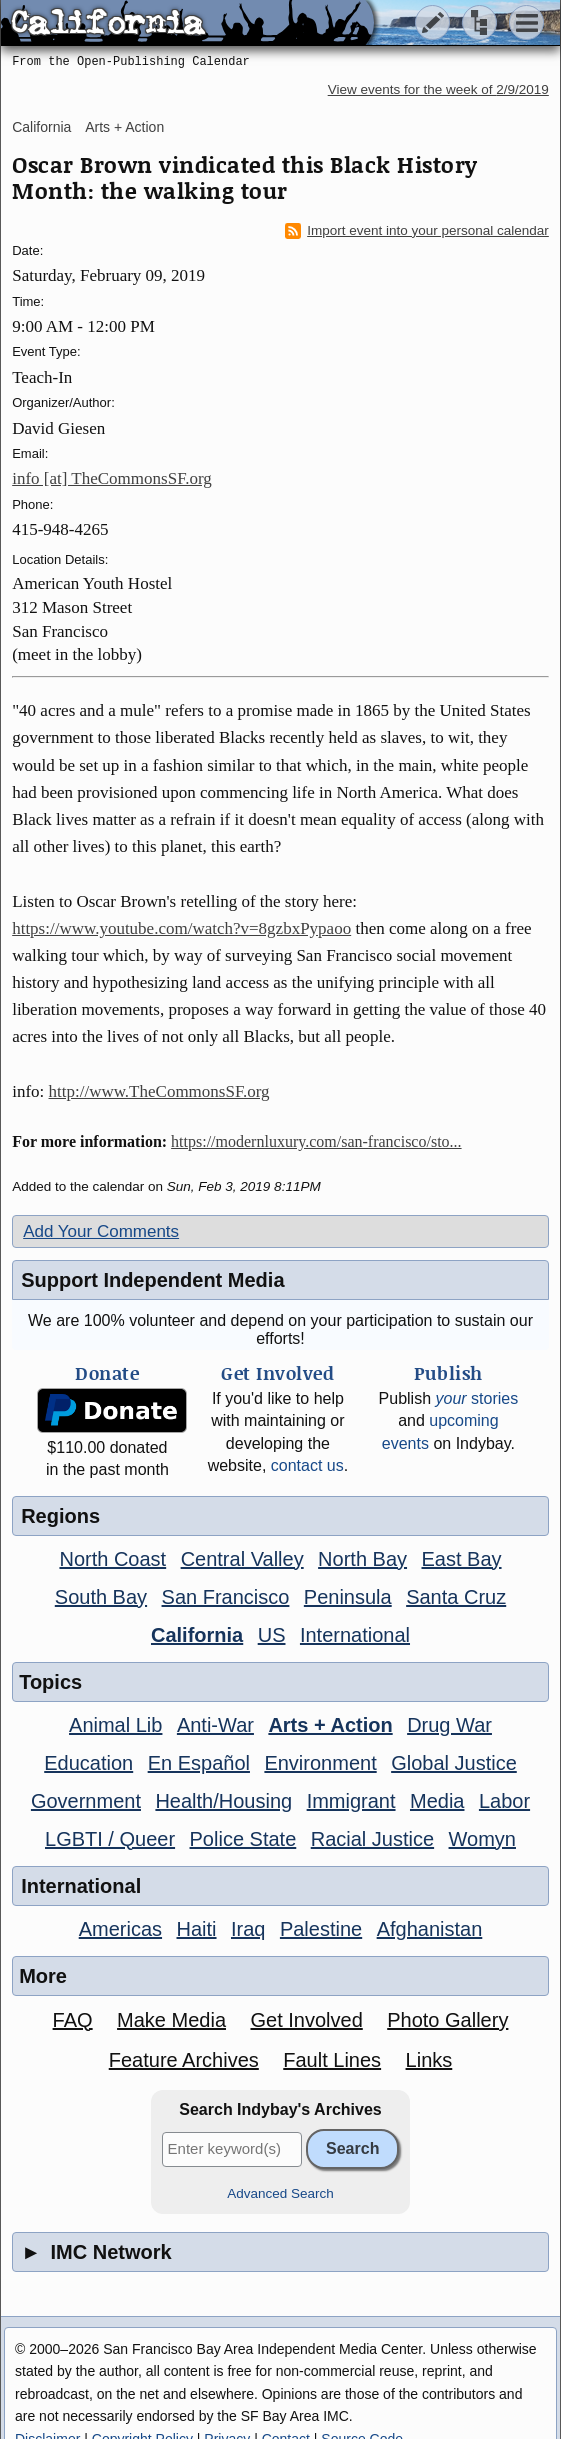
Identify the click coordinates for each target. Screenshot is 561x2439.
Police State (243, 1839)
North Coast (112, 1559)
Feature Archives (184, 2060)
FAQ (73, 2020)
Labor (504, 1801)
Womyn (482, 1839)
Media (437, 1801)
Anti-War (215, 1725)
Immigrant (351, 1801)
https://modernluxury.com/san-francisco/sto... (316, 1141)
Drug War (449, 1725)
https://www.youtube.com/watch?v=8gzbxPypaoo (181, 928)
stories (476, 1398)
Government (86, 1801)
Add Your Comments (101, 1231)
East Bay (462, 1559)
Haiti (197, 1929)
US (272, 1635)
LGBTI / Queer (110, 1839)
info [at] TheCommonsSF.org (112, 478)
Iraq (248, 1929)
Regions (60, 1516)
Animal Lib (115, 1725)
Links (429, 2060)
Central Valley (242, 1559)
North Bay (362, 1559)
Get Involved (306, 2020)
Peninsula (348, 1597)
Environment (320, 1763)
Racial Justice (372, 1839)
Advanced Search (280, 2193)
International (355, 1635)
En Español (199, 1763)
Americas (120, 1929)
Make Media (171, 2020)
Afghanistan (430, 1929)
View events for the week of (438, 89)
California (41, 127)
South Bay (101, 1597)
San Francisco (226, 1597)
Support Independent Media (152, 1280)
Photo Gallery (447, 2020)
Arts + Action (124, 127)
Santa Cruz (456, 1597)
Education (88, 1763)
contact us (307, 1465)
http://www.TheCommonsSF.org (159, 1091)
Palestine (321, 1929)
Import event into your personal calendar (417, 231)
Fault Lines (332, 2060)
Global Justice (454, 1763)
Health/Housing (223, 1801)
